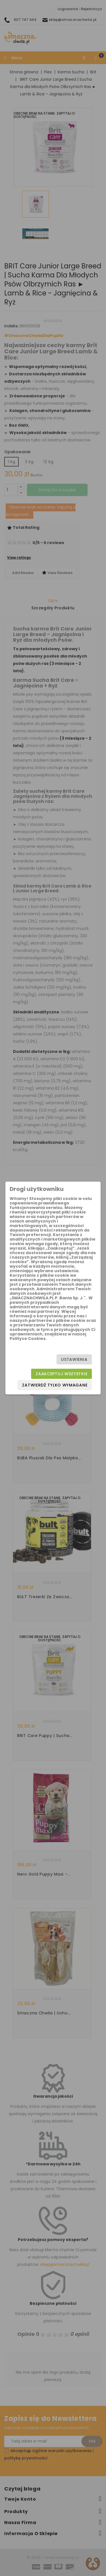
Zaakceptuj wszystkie (61, 1374)
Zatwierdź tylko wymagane (54, 1385)
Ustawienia (74, 1359)
